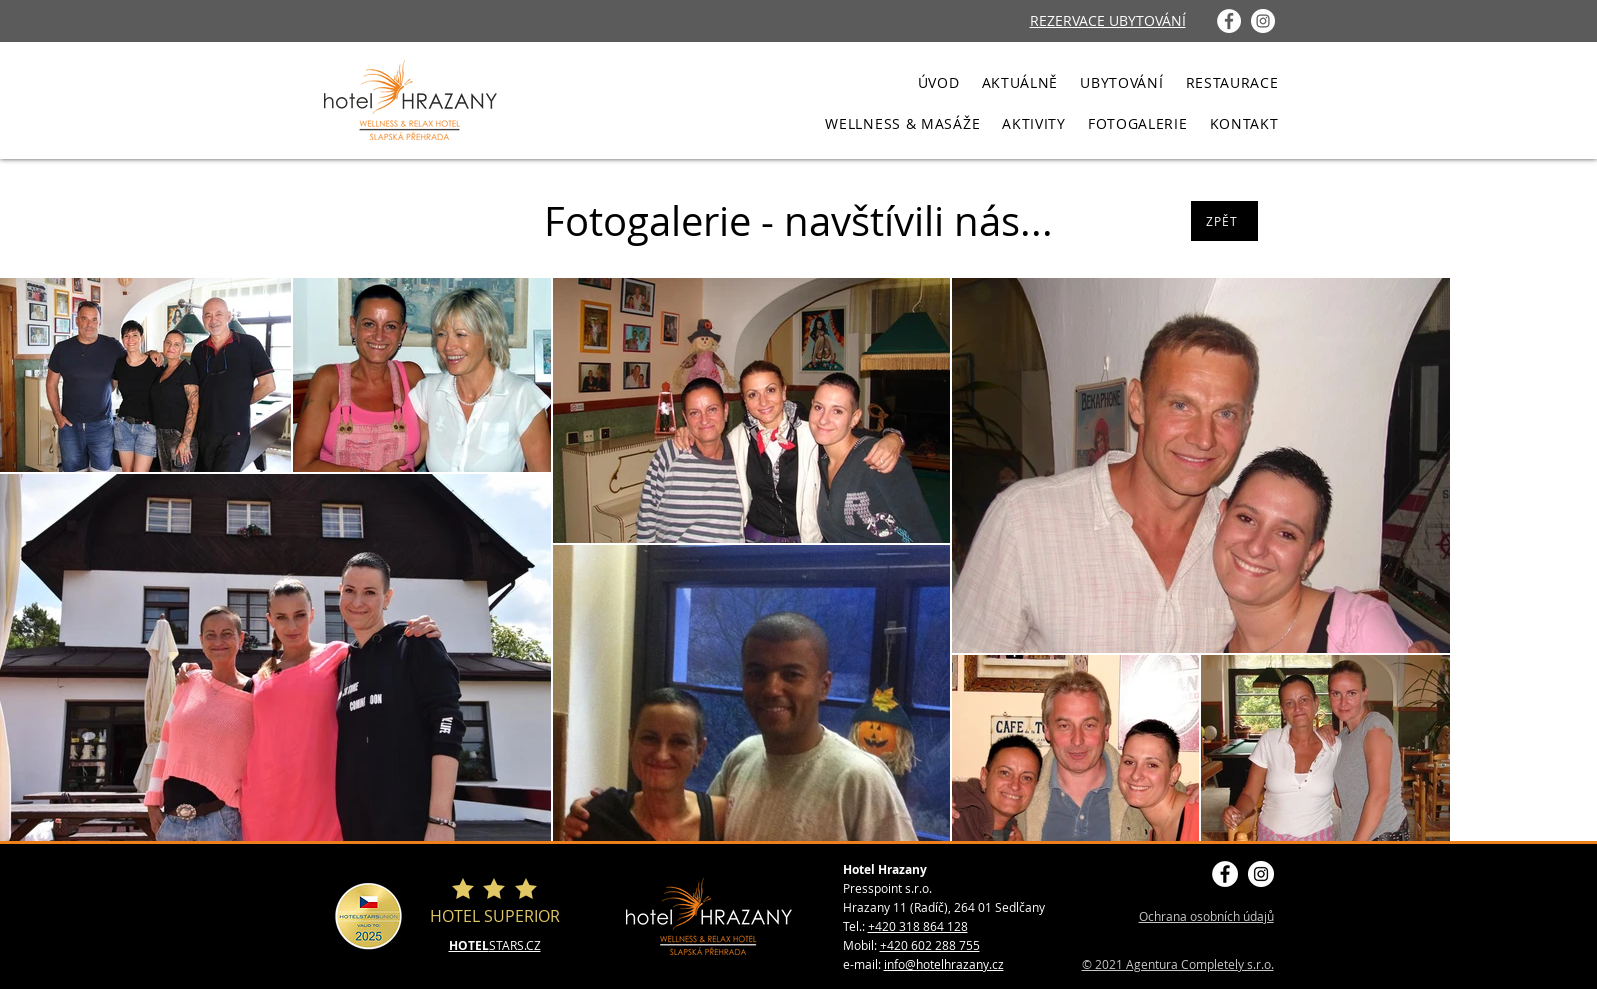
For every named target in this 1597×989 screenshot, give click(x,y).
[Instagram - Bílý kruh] (1263, 21)
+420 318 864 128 (918, 926)
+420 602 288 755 (930, 945)
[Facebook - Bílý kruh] (1229, 21)
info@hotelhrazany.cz (944, 964)
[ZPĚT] (1224, 221)
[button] (1121, 82)
